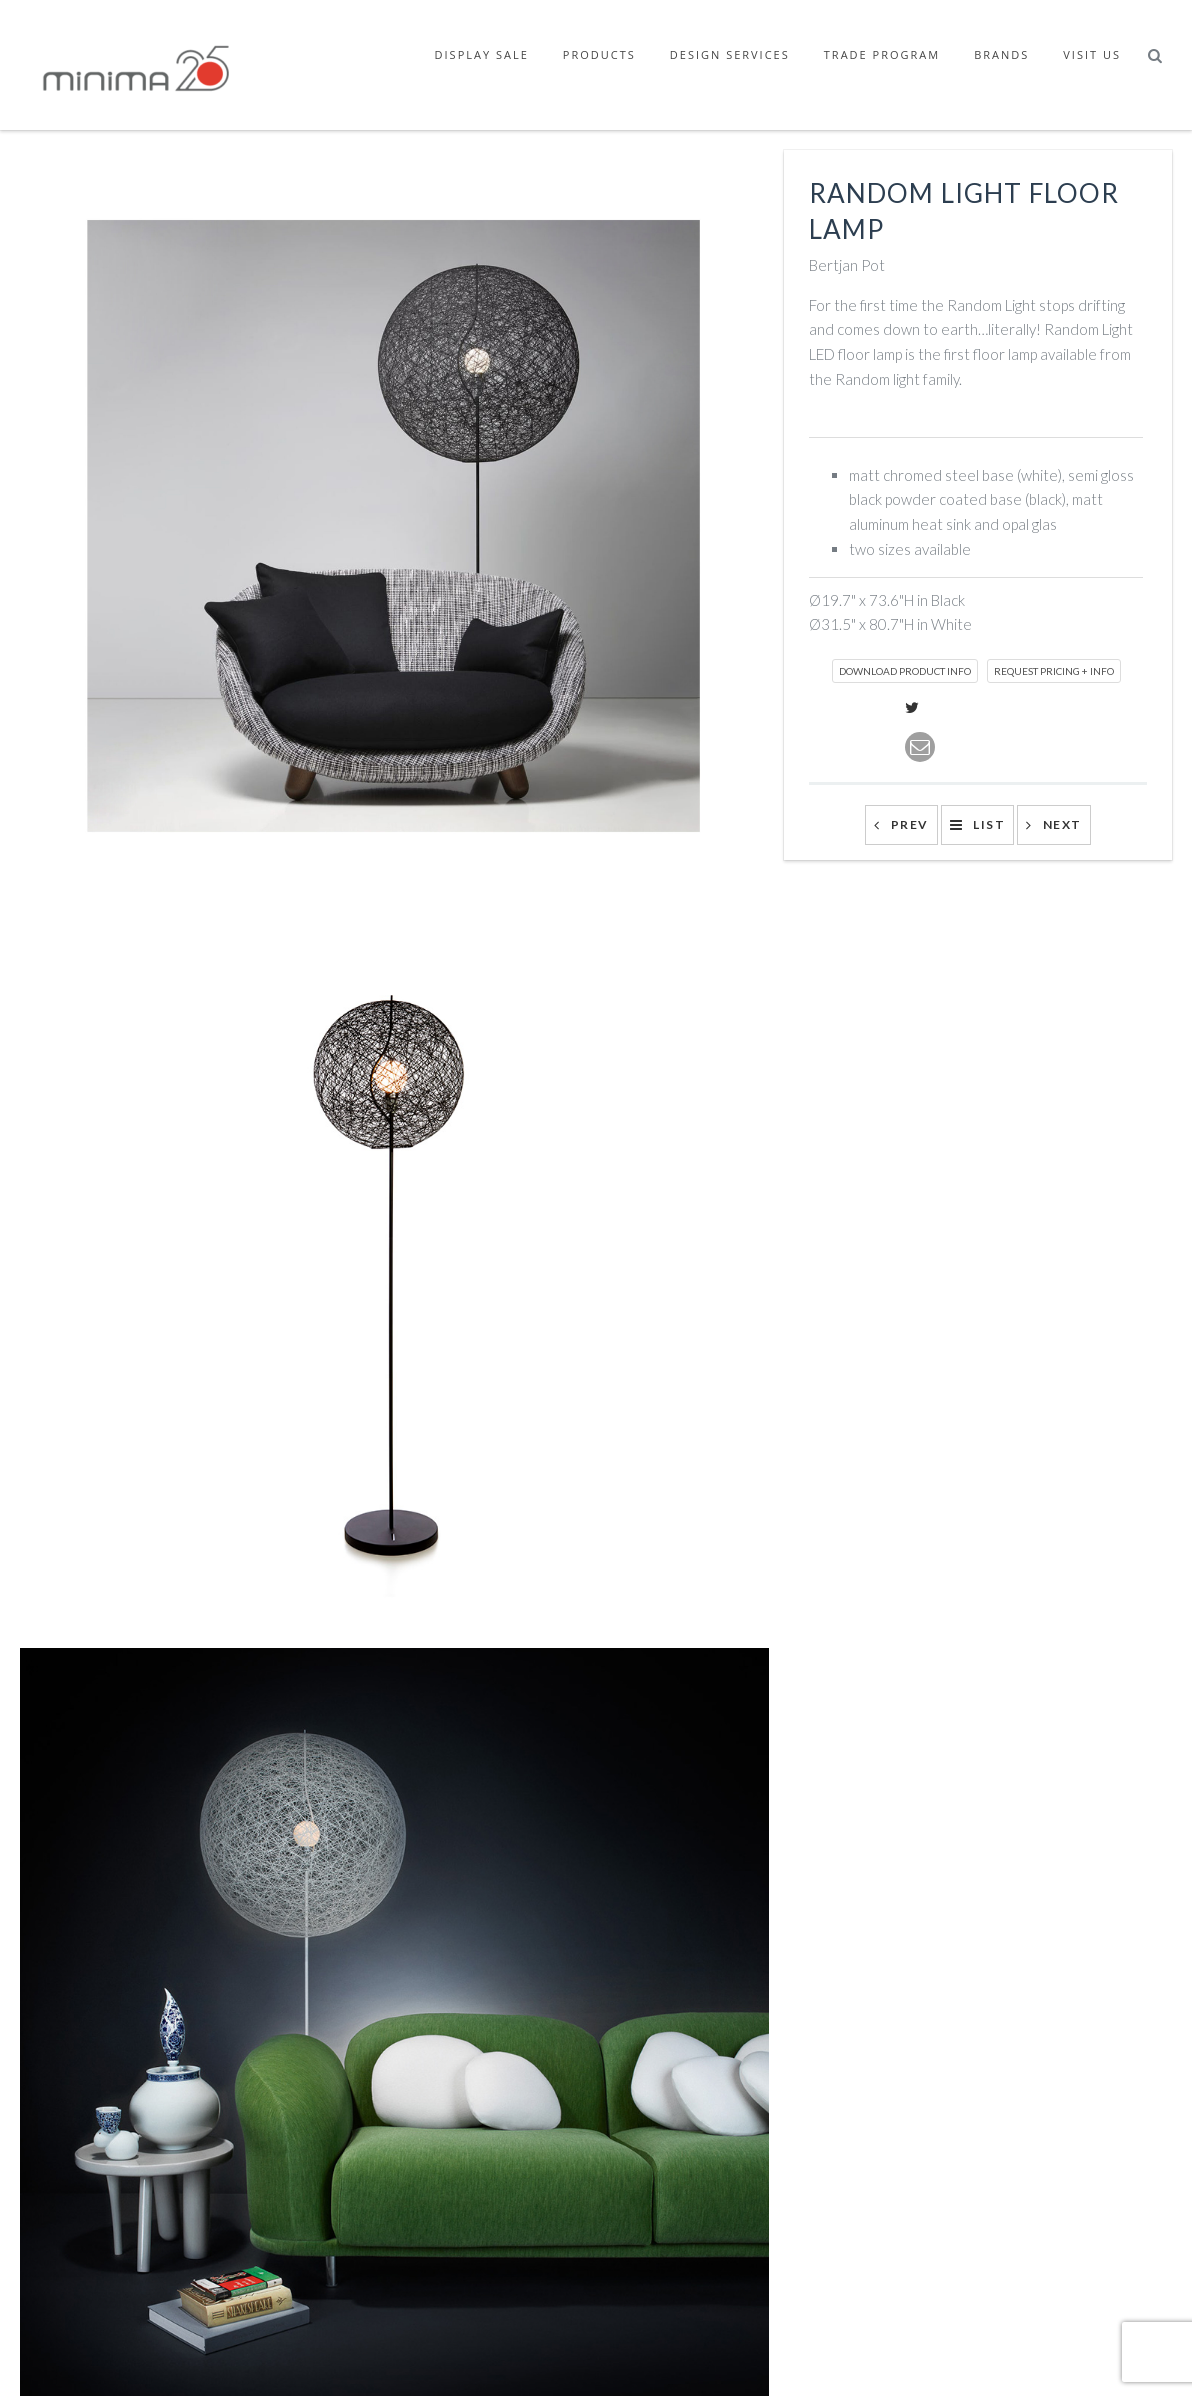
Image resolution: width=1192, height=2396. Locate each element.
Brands (1001, 54)
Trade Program (882, 54)
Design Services (730, 54)
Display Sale (482, 54)
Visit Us (1092, 54)
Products (599, 54)
